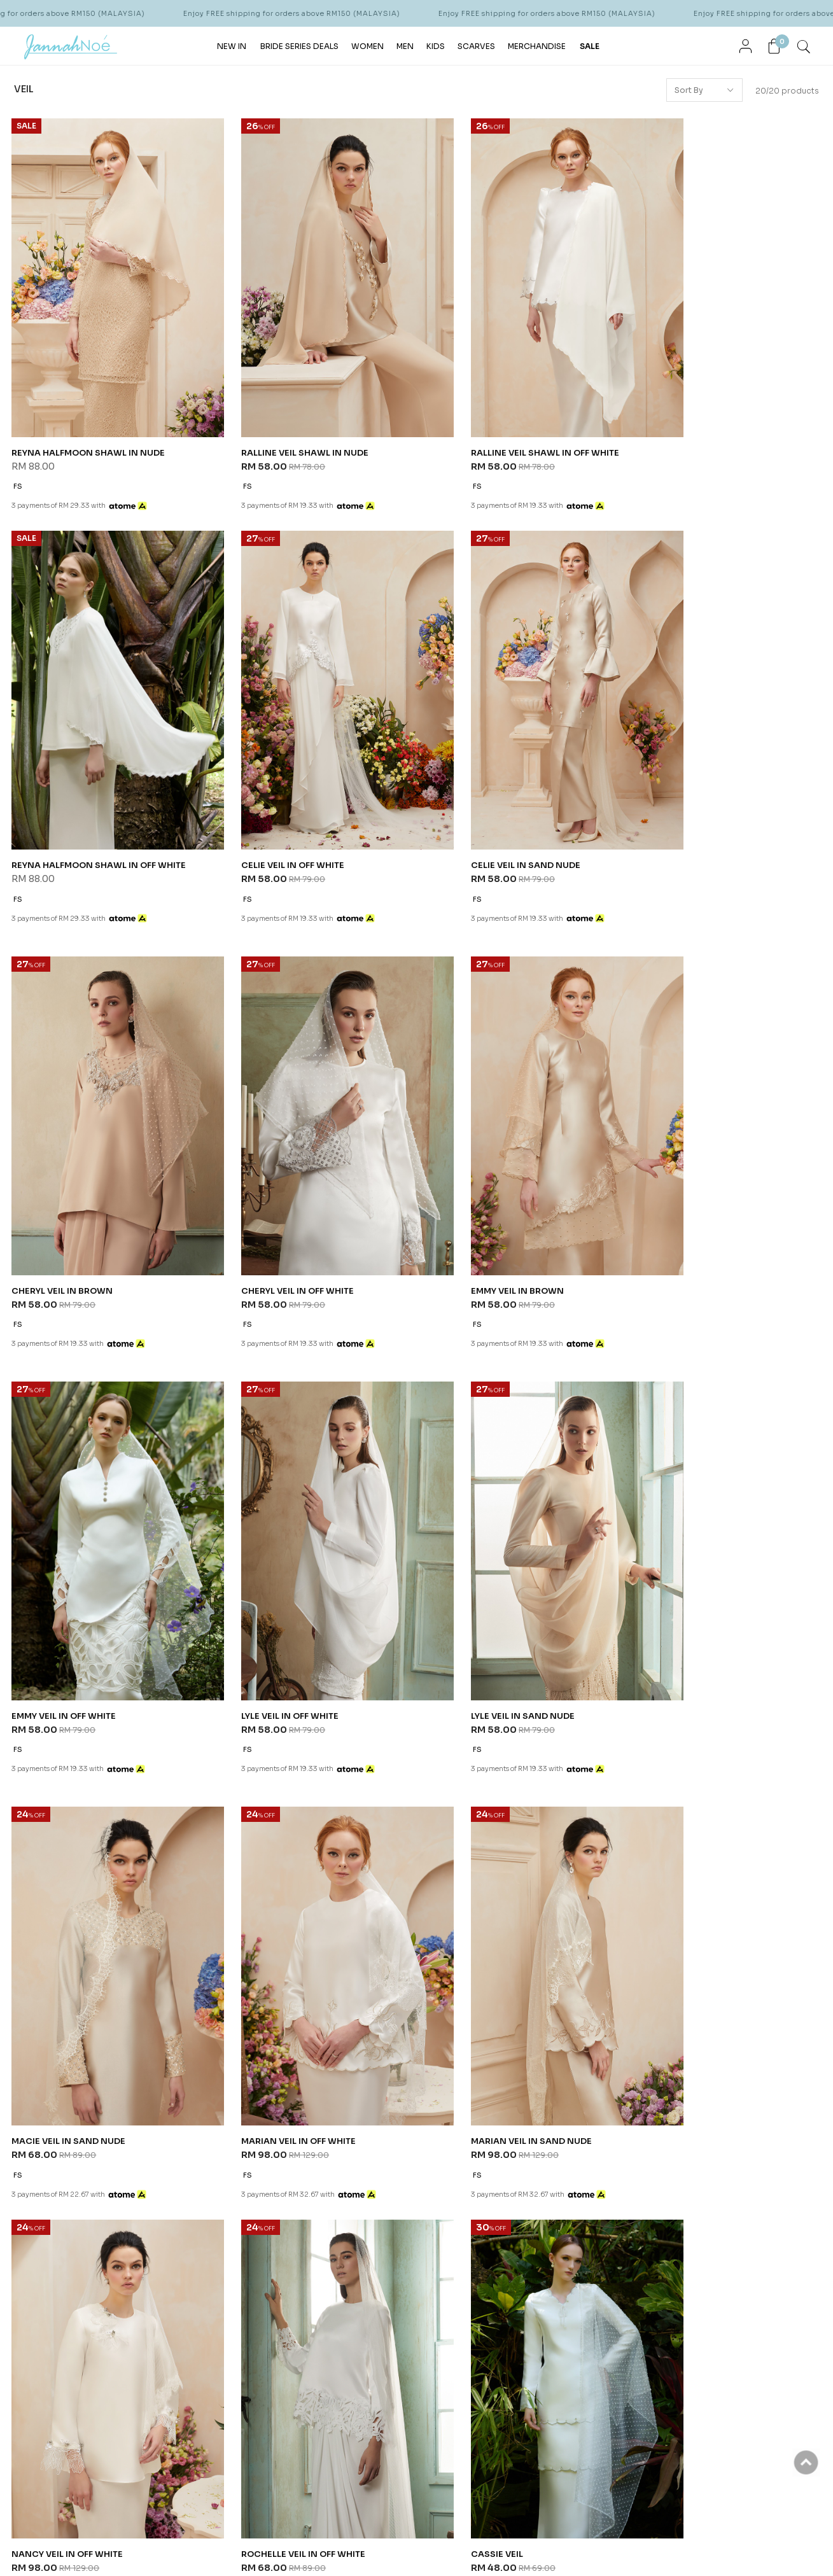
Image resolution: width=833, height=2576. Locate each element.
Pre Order (307, 2234)
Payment (304, 2218)
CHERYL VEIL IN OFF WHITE (691, 804)
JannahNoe (134, 2544)
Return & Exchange (324, 2251)
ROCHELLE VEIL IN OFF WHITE (76, 1971)
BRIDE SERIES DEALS (299, 45)
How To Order (315, 2187)
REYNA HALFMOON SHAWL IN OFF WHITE (722, 415)
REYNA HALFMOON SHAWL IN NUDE (90, 415)
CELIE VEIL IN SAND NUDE (274, 804)
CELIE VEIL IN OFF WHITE (65, 804)
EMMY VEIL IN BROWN (60, 1194)
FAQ (154, 2234)
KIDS (435, 45)
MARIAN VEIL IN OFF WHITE (277, 1583)
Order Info (313, 2160)
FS (18, 450)
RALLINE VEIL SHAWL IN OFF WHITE (502, 415)
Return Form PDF (320, 2267)
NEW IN (231, 45)
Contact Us (169, 2187)
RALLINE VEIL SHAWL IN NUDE (284, 415)
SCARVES (476, 45)
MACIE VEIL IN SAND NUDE (69, 1583)
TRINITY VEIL (661, 1689)
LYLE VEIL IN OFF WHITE (477, 1194)
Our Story (56, 2187)
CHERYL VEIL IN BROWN (478, 804)
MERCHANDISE (537, 45)
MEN (405, 45)
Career (160, 2251)
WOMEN (367, 45)
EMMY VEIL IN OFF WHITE (272, 1194)
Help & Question (452, 2160)
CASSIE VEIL (245, 1971)
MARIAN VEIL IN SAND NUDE (487, 1583)
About (51, 2160)
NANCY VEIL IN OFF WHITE (690, 1583)
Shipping (306, 2203)
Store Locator (65, 2203)
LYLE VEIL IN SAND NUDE (686, 1194)
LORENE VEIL (454, 1689)
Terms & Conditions (185, 2203)
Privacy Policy (172, 2218)
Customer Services (190, 2160)
